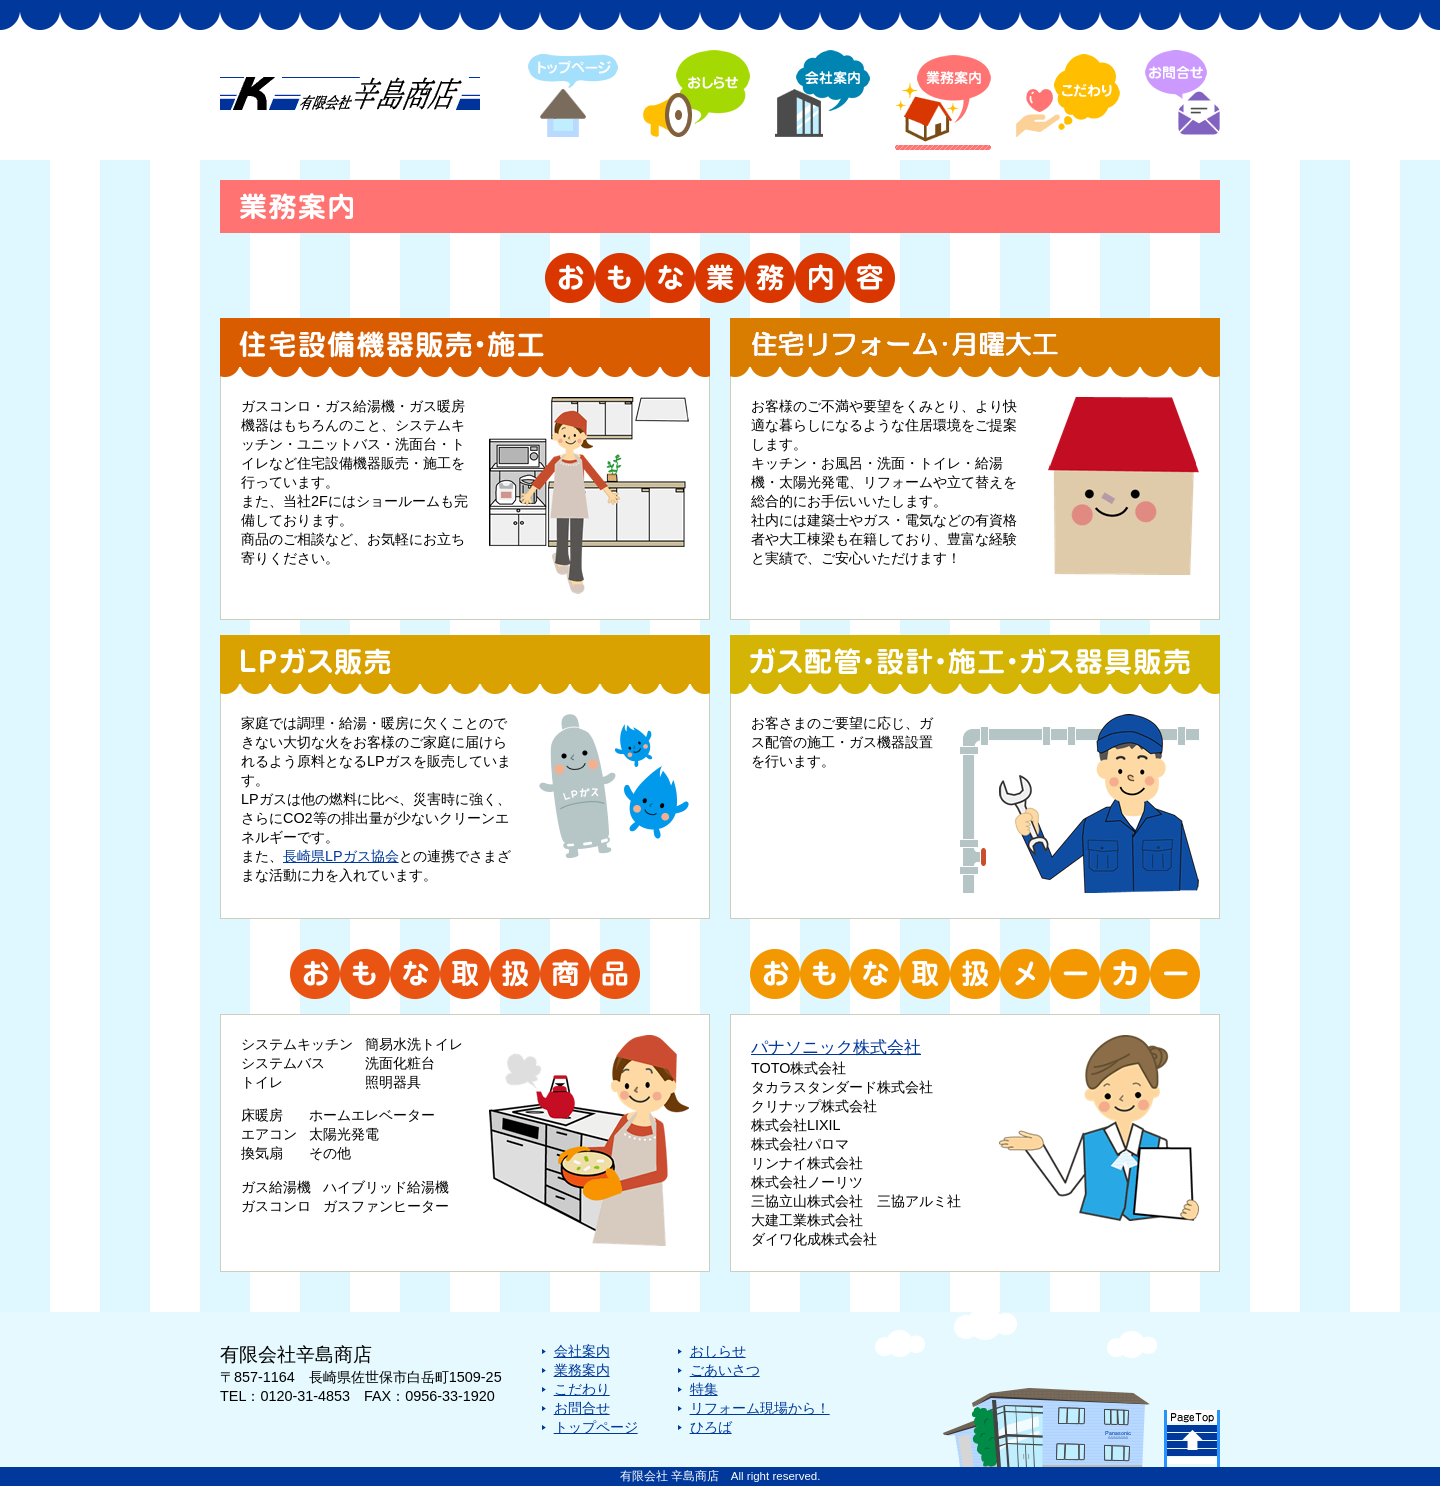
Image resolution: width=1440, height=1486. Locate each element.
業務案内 (582, 1370)
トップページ (596, 1427)
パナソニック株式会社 (836, 1047)
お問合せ (582, 1408)
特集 (704, 1389)
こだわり (582, 1389)
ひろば (711, 1427)
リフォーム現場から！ (760, 1408)
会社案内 (582, 1351)
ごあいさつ (725, 1370)
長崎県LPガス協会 (341, 856)
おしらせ (718, 1351)
